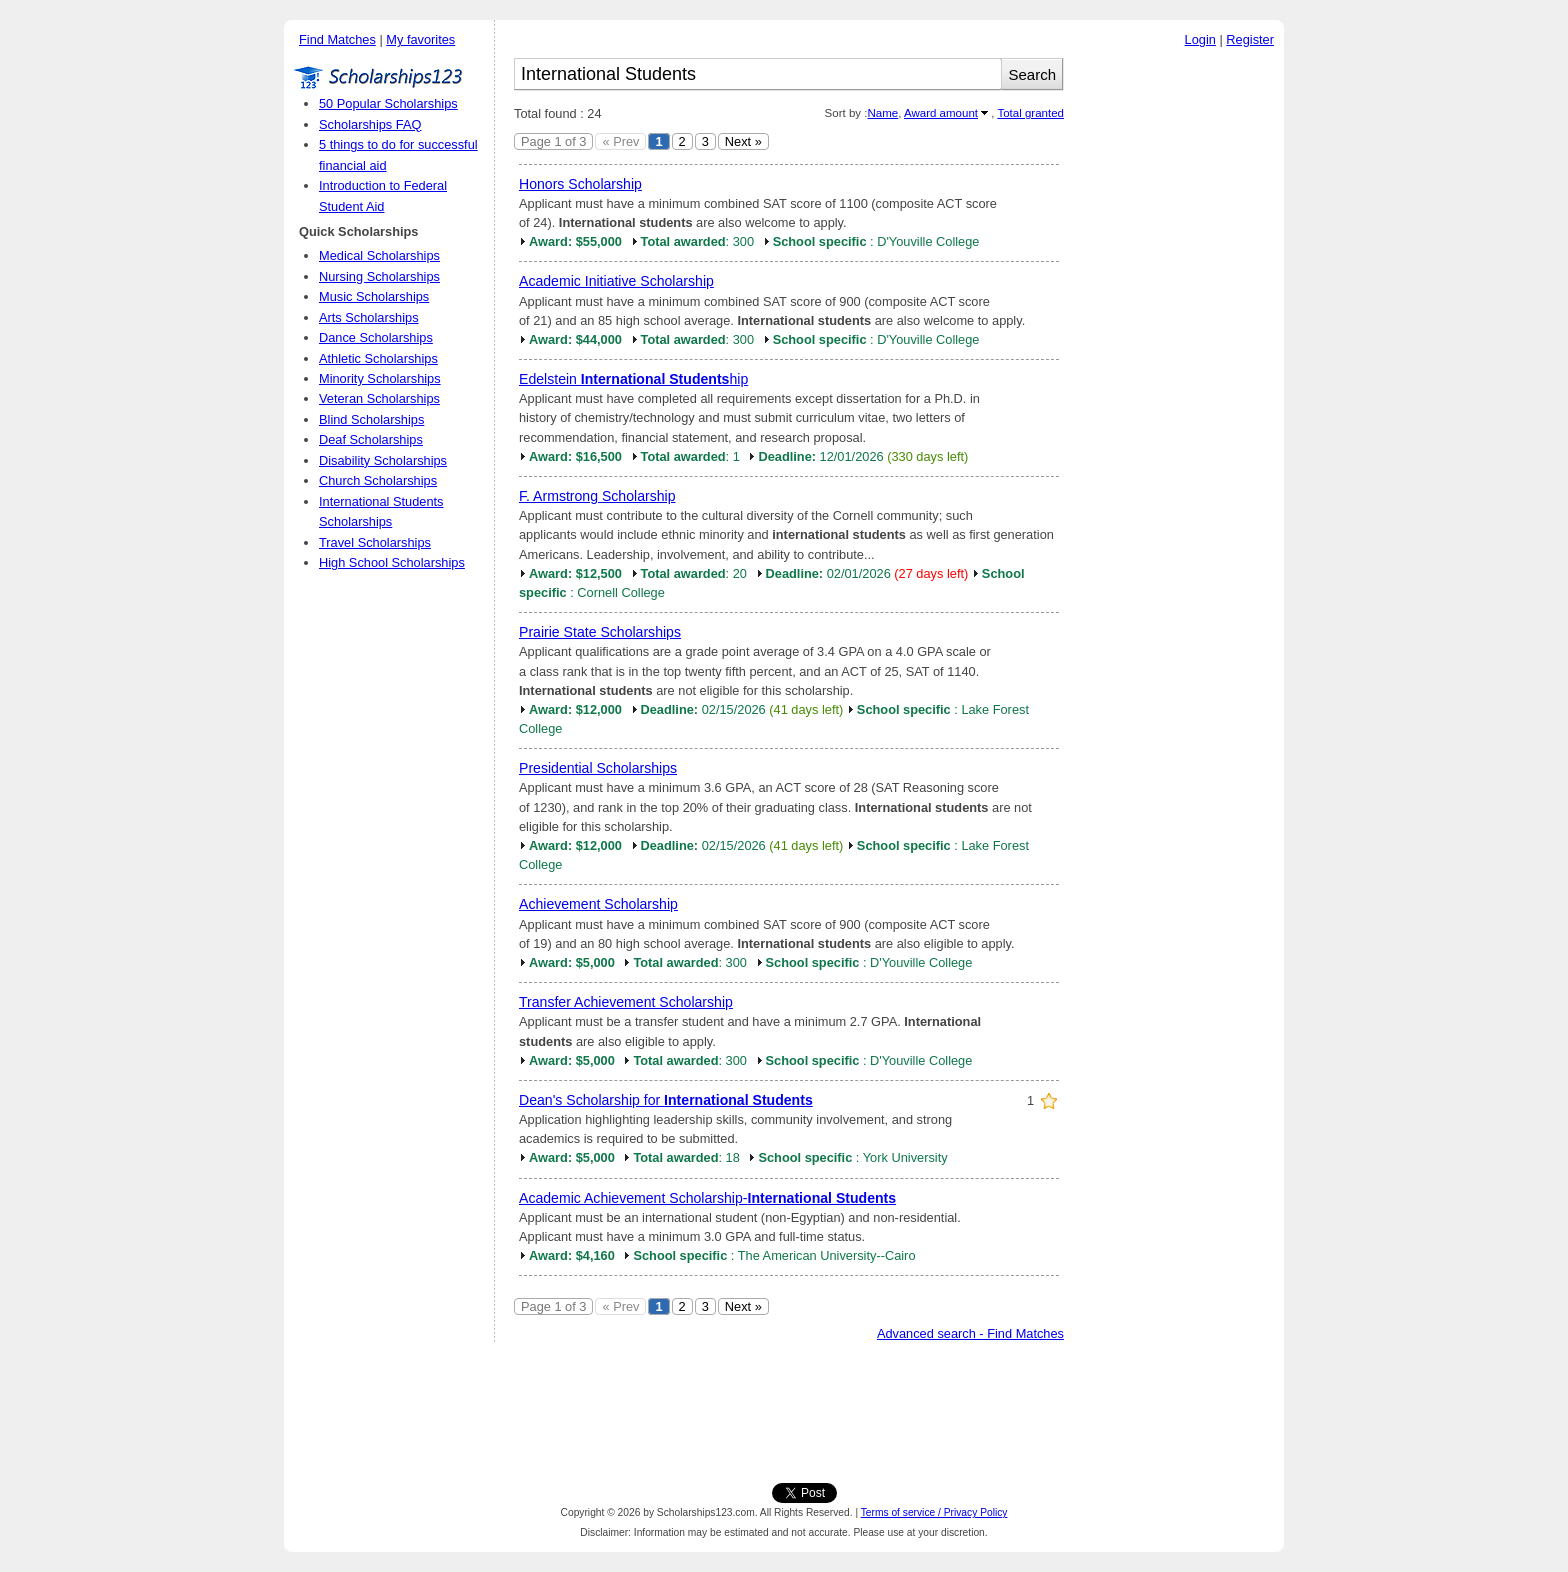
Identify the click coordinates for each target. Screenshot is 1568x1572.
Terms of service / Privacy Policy (934, 1512)
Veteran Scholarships (379, 398)
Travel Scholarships (375, 542)
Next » (743, 141)
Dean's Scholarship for (666, 1100)
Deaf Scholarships (371, 439)
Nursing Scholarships (379, 276)
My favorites (420, 39)
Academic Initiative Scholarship (616, 281)
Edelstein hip (633, 379)
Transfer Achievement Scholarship (626, 1002)
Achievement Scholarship (598, 904)
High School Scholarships (392, 562)
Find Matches (337, 39)
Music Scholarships (374, 296)
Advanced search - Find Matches (970, 1333)
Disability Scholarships (383, 460)
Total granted (1030, 113)
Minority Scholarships (380, 378)
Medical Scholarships (379, 255)
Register (1250, 39)
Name (882, 113)
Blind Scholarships (371, 419)
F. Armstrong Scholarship (597, 496)
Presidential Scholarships (598, 768)
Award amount (941, 113)
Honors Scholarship (580, 184)
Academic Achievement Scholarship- (707, 1198)
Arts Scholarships (369, 317)
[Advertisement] (1179, 359)
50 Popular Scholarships (388, 103)
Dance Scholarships (376, 337)
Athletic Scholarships (378, 358)
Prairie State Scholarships (600, 632)
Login (1200, 39)
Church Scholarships (378, 480)
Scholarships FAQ (370, 124)
